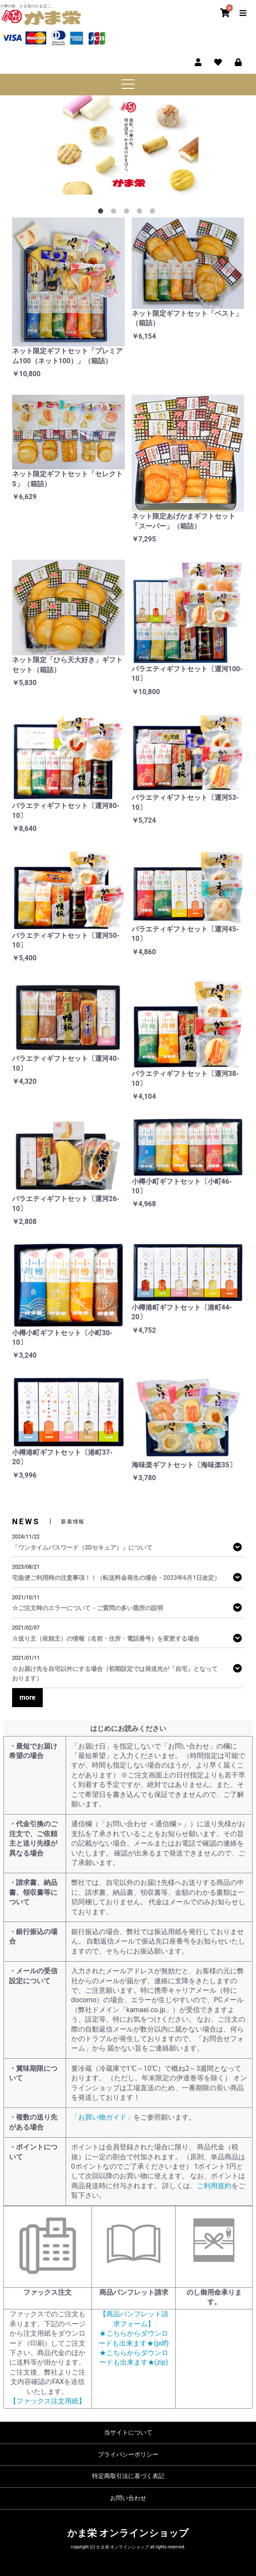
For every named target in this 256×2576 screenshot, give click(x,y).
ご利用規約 (214, 2186)
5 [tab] (154, 212)
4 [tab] (141, 212)
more (27, 1697)
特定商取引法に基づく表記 (128, 2475)
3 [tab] (128, 212)
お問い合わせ (128, 2497)
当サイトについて (128, 2432)
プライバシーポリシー (128, 2454)
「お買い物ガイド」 (102, 2117)
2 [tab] (115, 212)
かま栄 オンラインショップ (127, 2533)
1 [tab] (102, 212)
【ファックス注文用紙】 (47, 2401)
